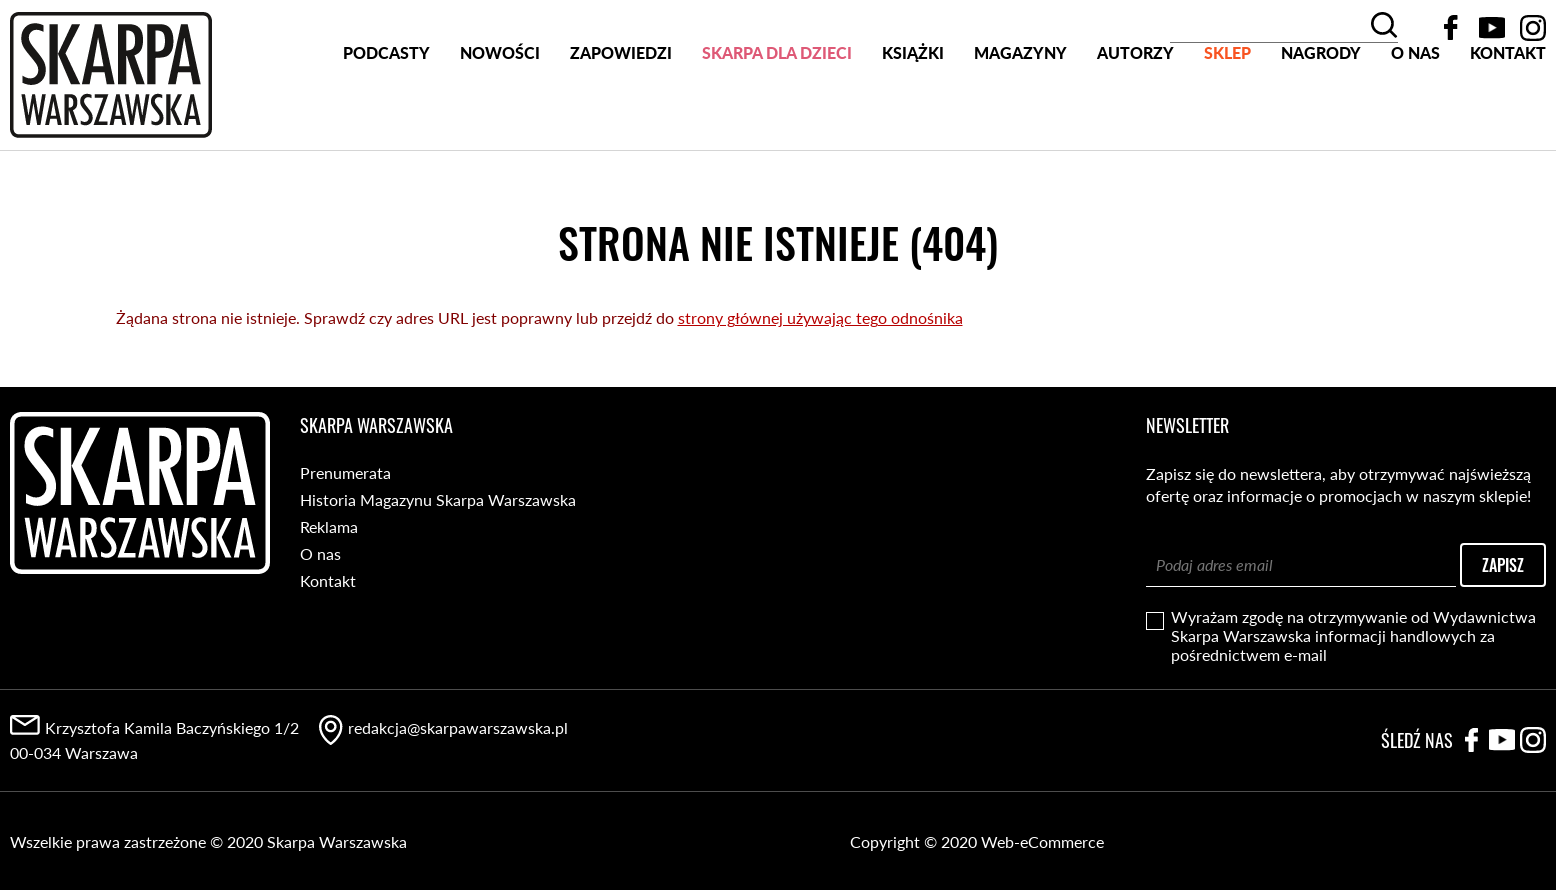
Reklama (329, 525)
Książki (913, 128)
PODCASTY (386, 128)
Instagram (1533, 28)
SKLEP (1227, 128)
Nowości (500, 128)
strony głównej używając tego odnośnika (820, 316)
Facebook (1451, 28)
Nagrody (1321, 128)
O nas (1415, 128)
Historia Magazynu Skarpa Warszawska (438, 498)
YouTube (1492, 28)
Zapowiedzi (621, 128)
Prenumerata (345, 471)
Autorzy (1135, 128)
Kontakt (1508, 128)
